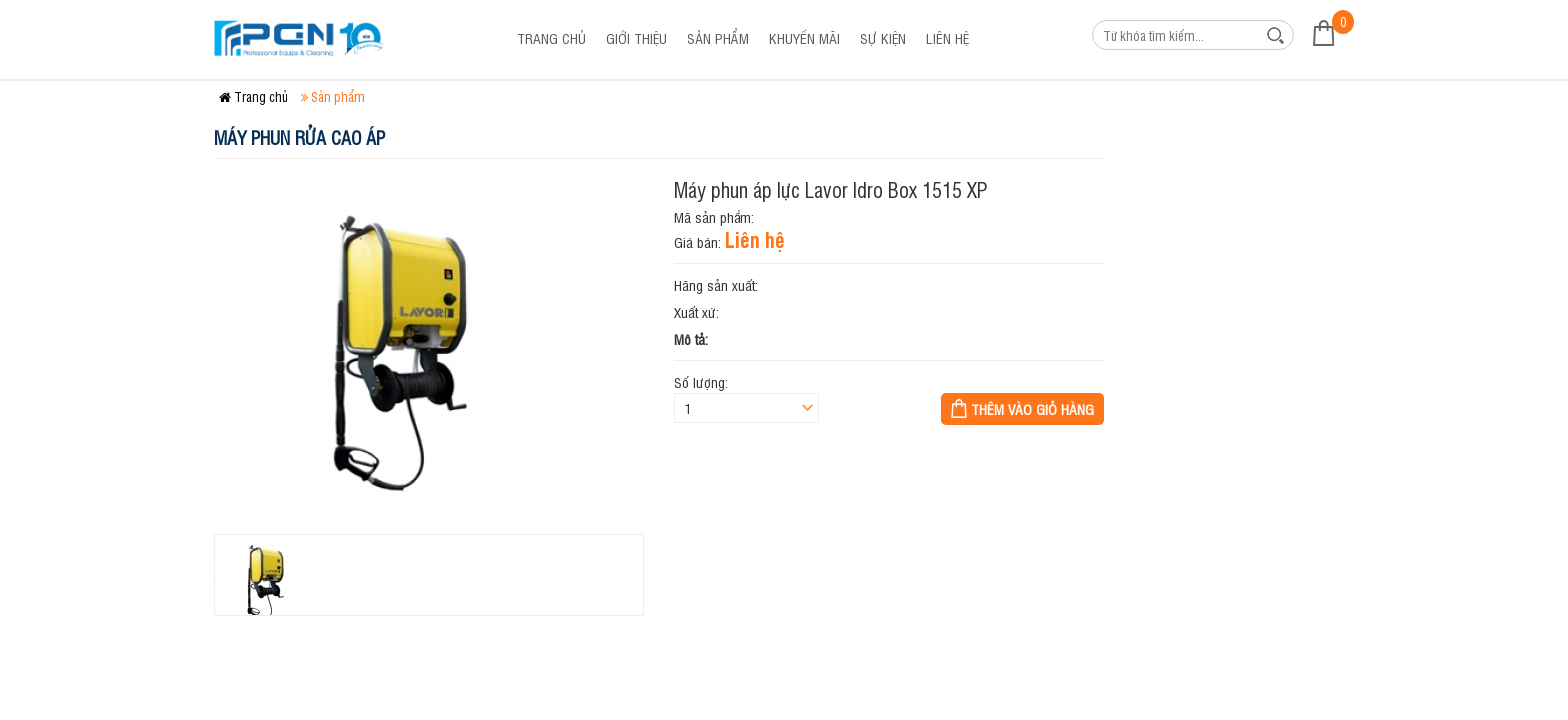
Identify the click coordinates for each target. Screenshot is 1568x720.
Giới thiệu (636, 37)
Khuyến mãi (804, 37)
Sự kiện (883, 37)
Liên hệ (947, 37)
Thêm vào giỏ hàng (1032, 408)
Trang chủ (551, 37)
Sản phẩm (718, 37)
